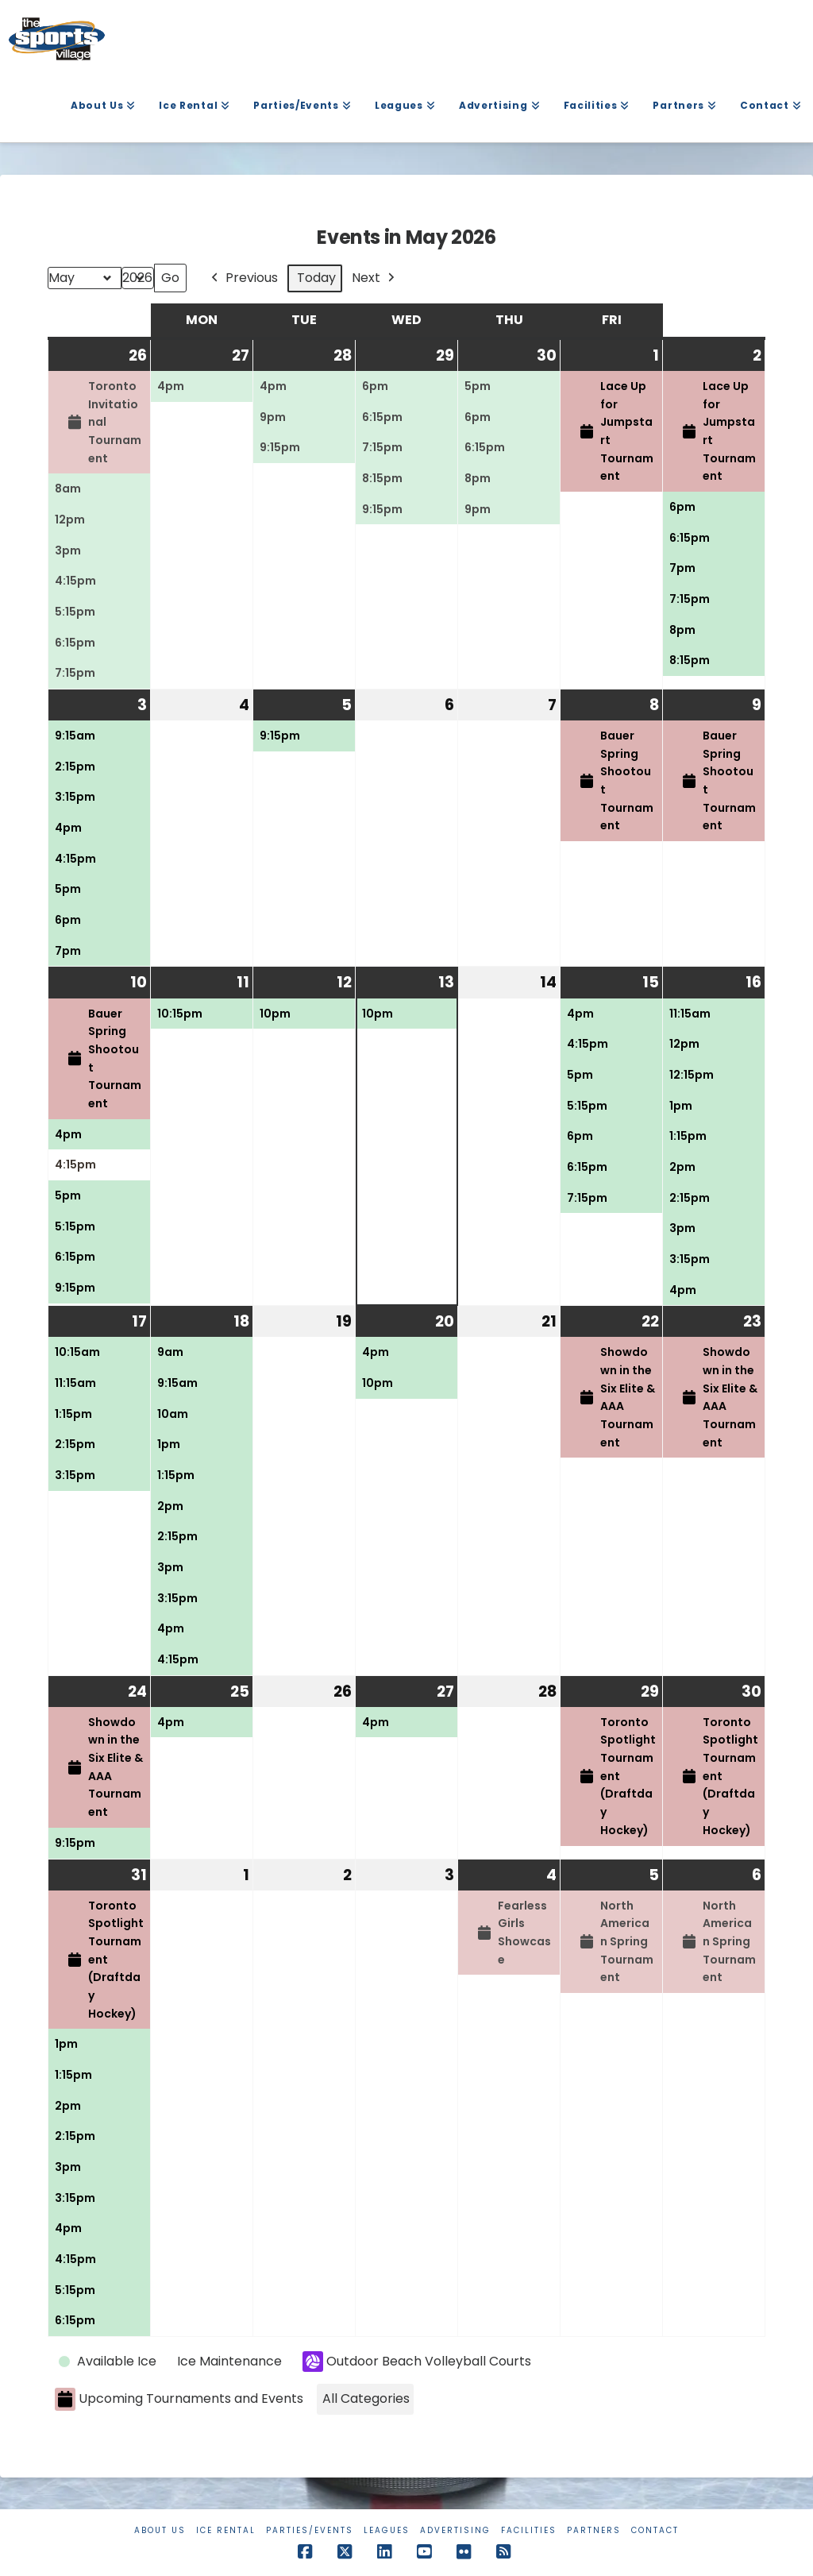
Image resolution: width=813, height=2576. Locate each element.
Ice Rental (226, 2530)
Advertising (455, 2530)
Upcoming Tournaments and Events (179, 2400)
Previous (243, 278)
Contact (655, 2530)
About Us (160, 2530)
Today (316, 278)
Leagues (387, 2530)
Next (375, 278)
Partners (594, 2530)
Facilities (529, 2530)
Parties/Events (309, 2530)
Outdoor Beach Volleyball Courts (416, 2362)
